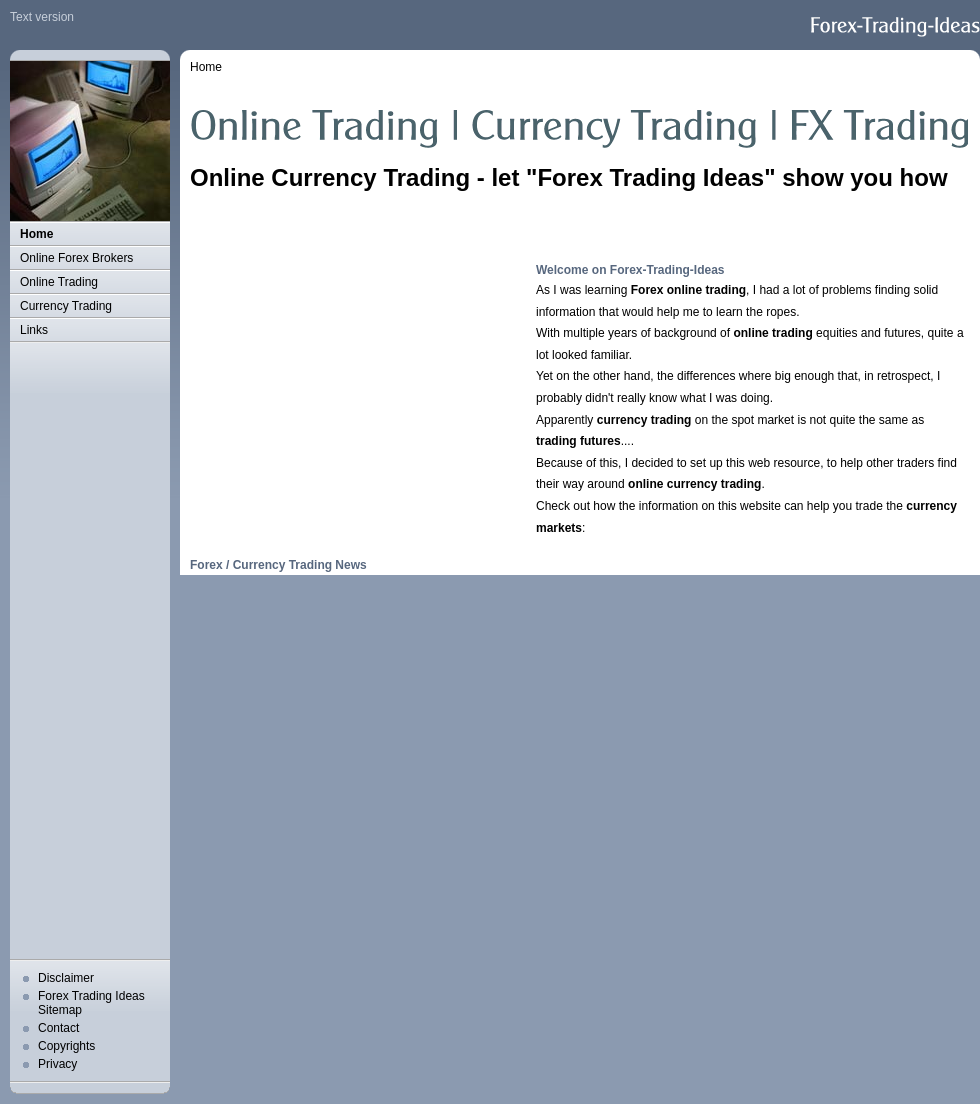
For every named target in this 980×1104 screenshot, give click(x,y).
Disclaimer (66, 978)
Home (36, 234)
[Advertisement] (80, 651)
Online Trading (59, 282)
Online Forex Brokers (76, 258)
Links (34, 330)
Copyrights (66, 1046)
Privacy (57, 1064)
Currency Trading (66, 306)
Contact (58, 1028)
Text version (42, 17)
